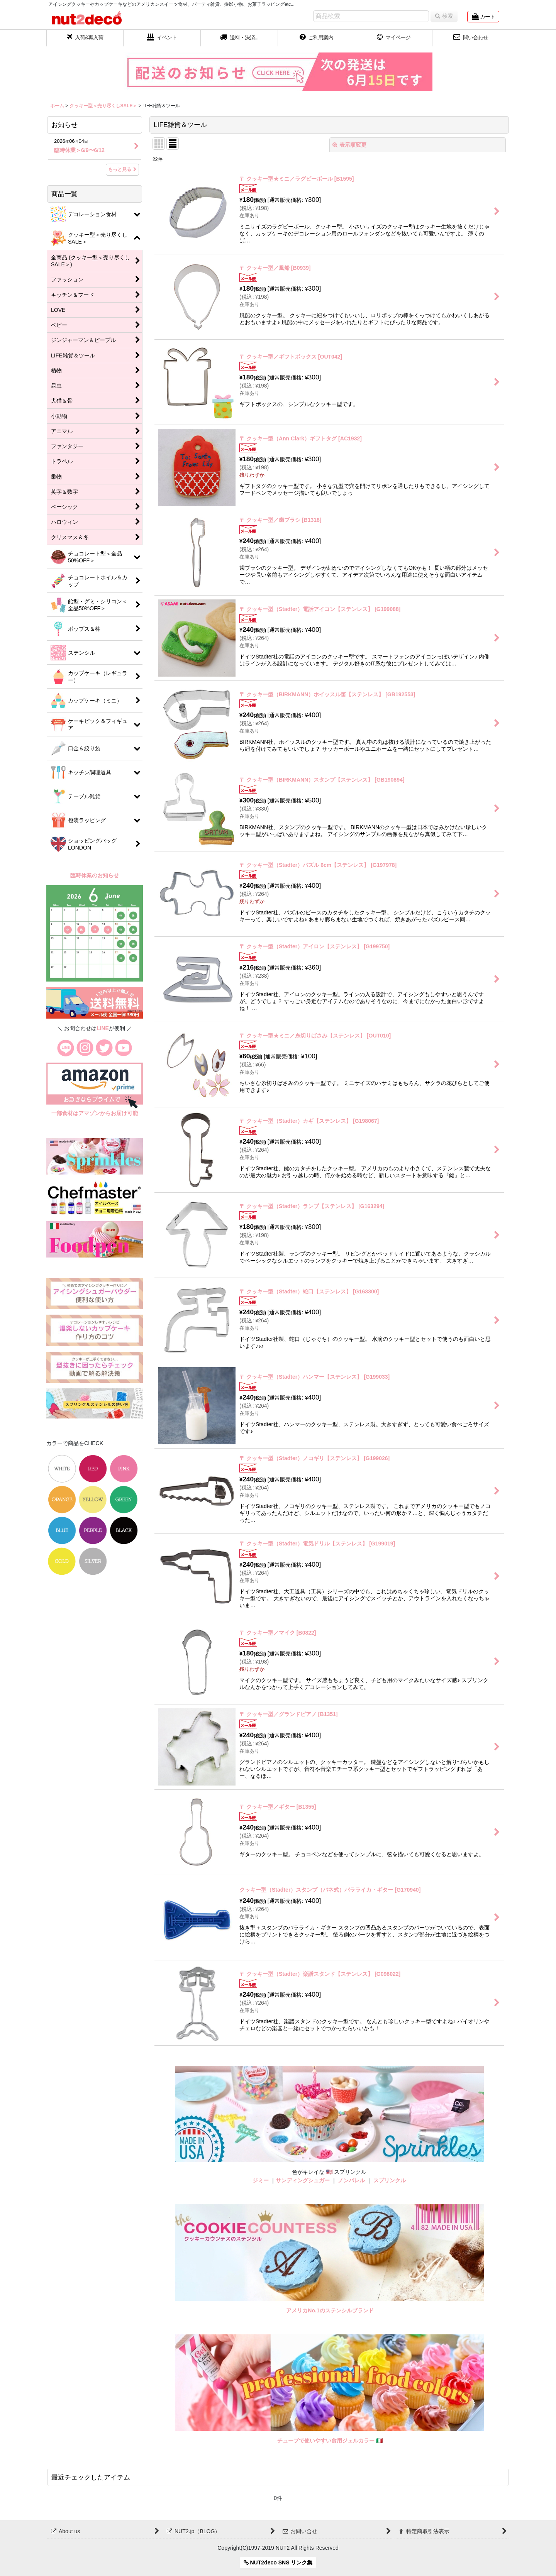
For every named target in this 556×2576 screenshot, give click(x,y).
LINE (103, 1028)
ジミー (261, 2180)
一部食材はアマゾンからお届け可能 (94, 1113)
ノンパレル (351, 2180)
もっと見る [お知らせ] (122, 169)
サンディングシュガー (303, 2180)
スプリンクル (389, 2180)
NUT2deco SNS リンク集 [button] (278, 2562)
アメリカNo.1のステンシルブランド (329, 2310)
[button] (239, 38)
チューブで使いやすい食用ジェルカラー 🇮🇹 (330, 2440)
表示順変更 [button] (349, 145)
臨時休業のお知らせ (94, 875)
